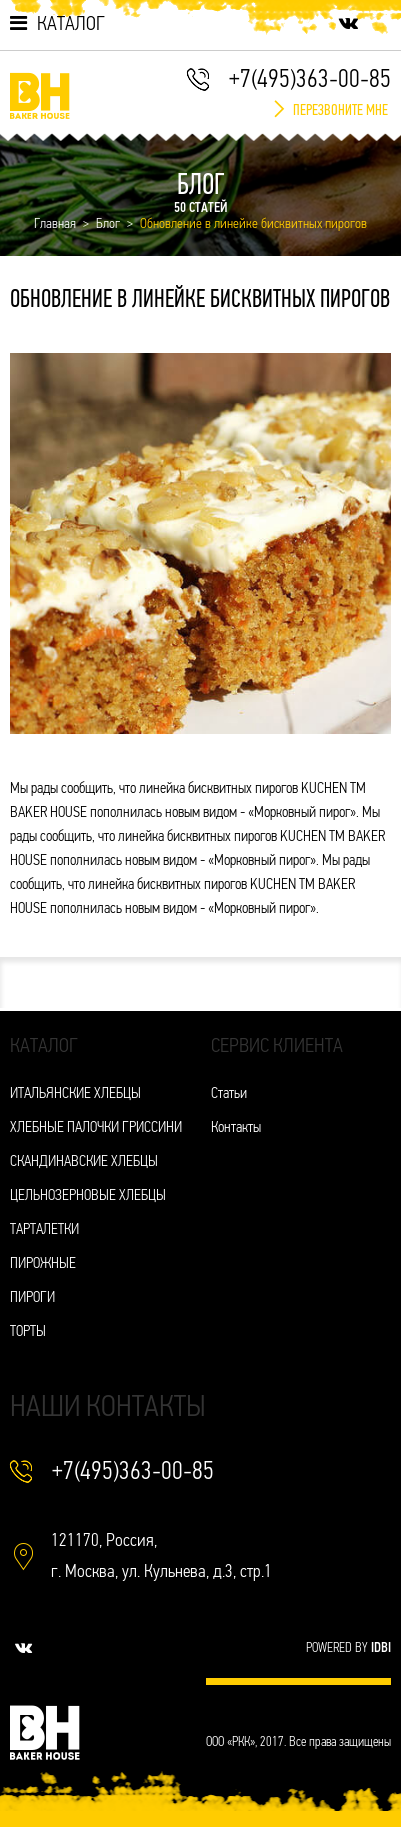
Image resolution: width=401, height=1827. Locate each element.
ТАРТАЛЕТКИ (44, 1230)
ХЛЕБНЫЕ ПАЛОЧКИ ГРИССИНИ (96, 1128)
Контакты (236, 1128)
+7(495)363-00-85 (310, 80)
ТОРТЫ (28, 1332)
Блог (108, 224)
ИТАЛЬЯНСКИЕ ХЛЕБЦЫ (75, 1094)
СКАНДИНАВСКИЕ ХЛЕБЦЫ (84, 1162)
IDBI (381, 1648)
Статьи (229, 1094)
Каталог (57, 24)
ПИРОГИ (32, 1298)
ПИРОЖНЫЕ (43, 1264)
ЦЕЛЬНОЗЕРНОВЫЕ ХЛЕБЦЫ (88, 1196)
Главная (55, 224)
